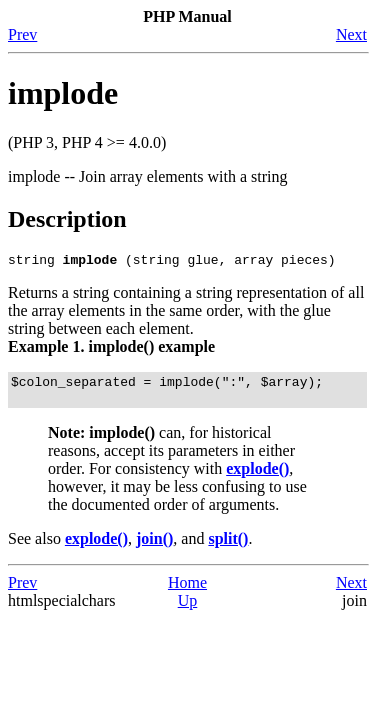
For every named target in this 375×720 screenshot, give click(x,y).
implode (63, 93)
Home (187, 591)
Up (188, 609)
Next (351, 34)
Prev (22, 34)
